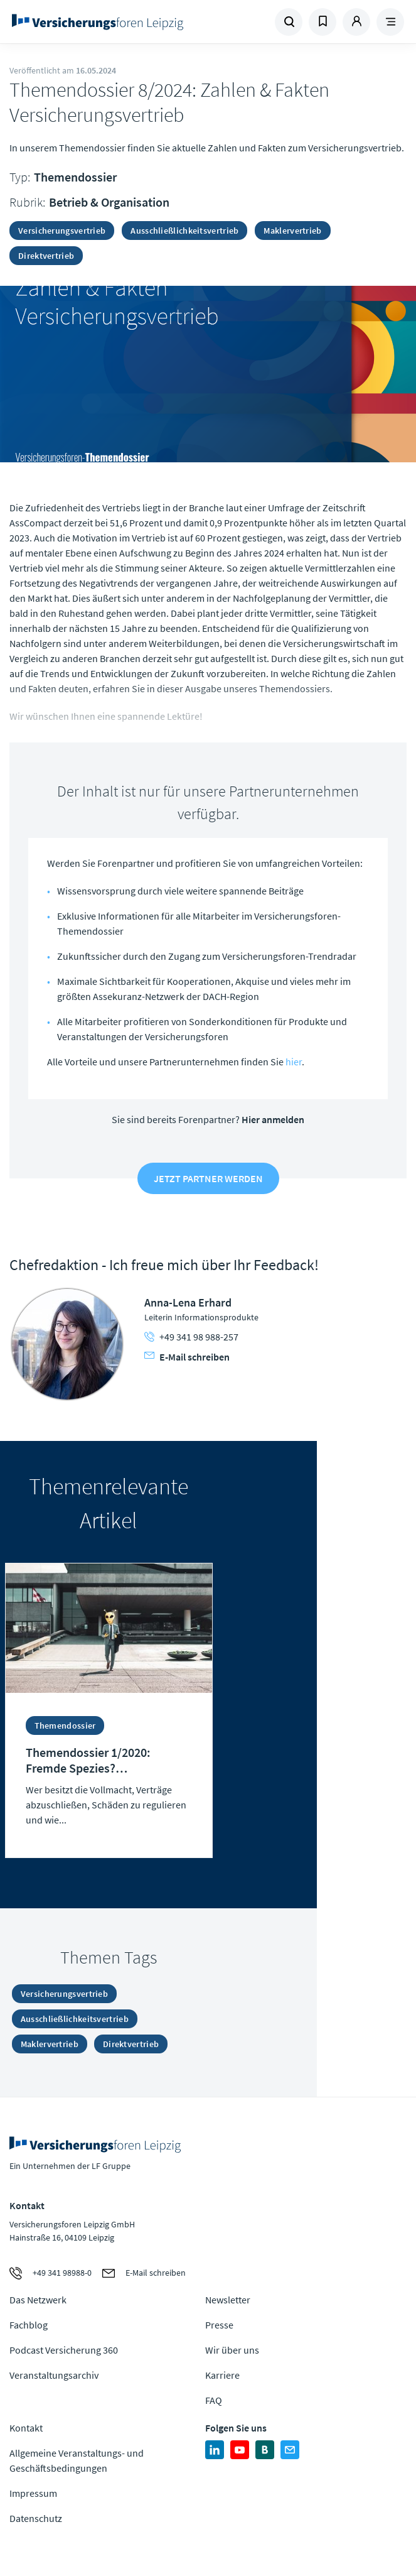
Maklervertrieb (292, 230)
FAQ (213, 2400)
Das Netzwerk (38, 2299)
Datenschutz (35, 2518)
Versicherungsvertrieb (61, 230)
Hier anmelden (273, 1119)
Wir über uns (232, 2350)
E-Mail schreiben (187, 1356)
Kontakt (26, 2427)
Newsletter (227, 2299)
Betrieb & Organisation (109, 202)
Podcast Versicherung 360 (63, 2350)
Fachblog (28, 2324)
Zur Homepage (109, 22)
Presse (219, 2324)
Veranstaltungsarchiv (54, 2375)
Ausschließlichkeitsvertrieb (184, 230)
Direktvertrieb (46, 255)
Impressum (33, 2493)
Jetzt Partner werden (208, 1178)
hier (293, 1061)
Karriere (222, 2375)
